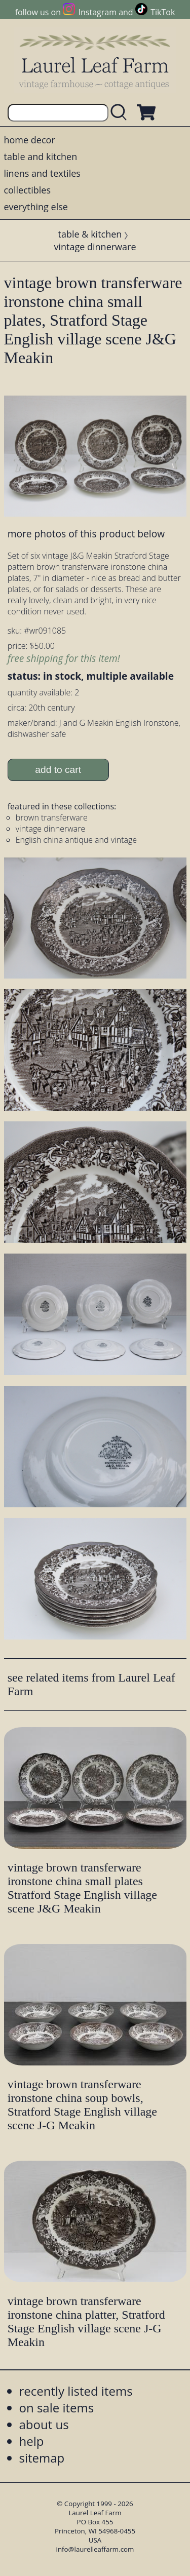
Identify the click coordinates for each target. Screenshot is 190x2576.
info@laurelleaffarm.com (95, 2549)
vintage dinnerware (95, 247)
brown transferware (52, 817)
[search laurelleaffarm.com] (121, 113)
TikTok (162, 12)
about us (44, 2424)
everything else (36, 207)
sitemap (42, 2457)
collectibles (27, 190)
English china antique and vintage (76, 839)
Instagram (98, 12)
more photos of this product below (86, 533)
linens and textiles (42, 173)
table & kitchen (90, 234)
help (31, 2441)
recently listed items (76, 2391)
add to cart (58, 769)
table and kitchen (41, 156)
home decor (29, 140)
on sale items (56, 2407)
